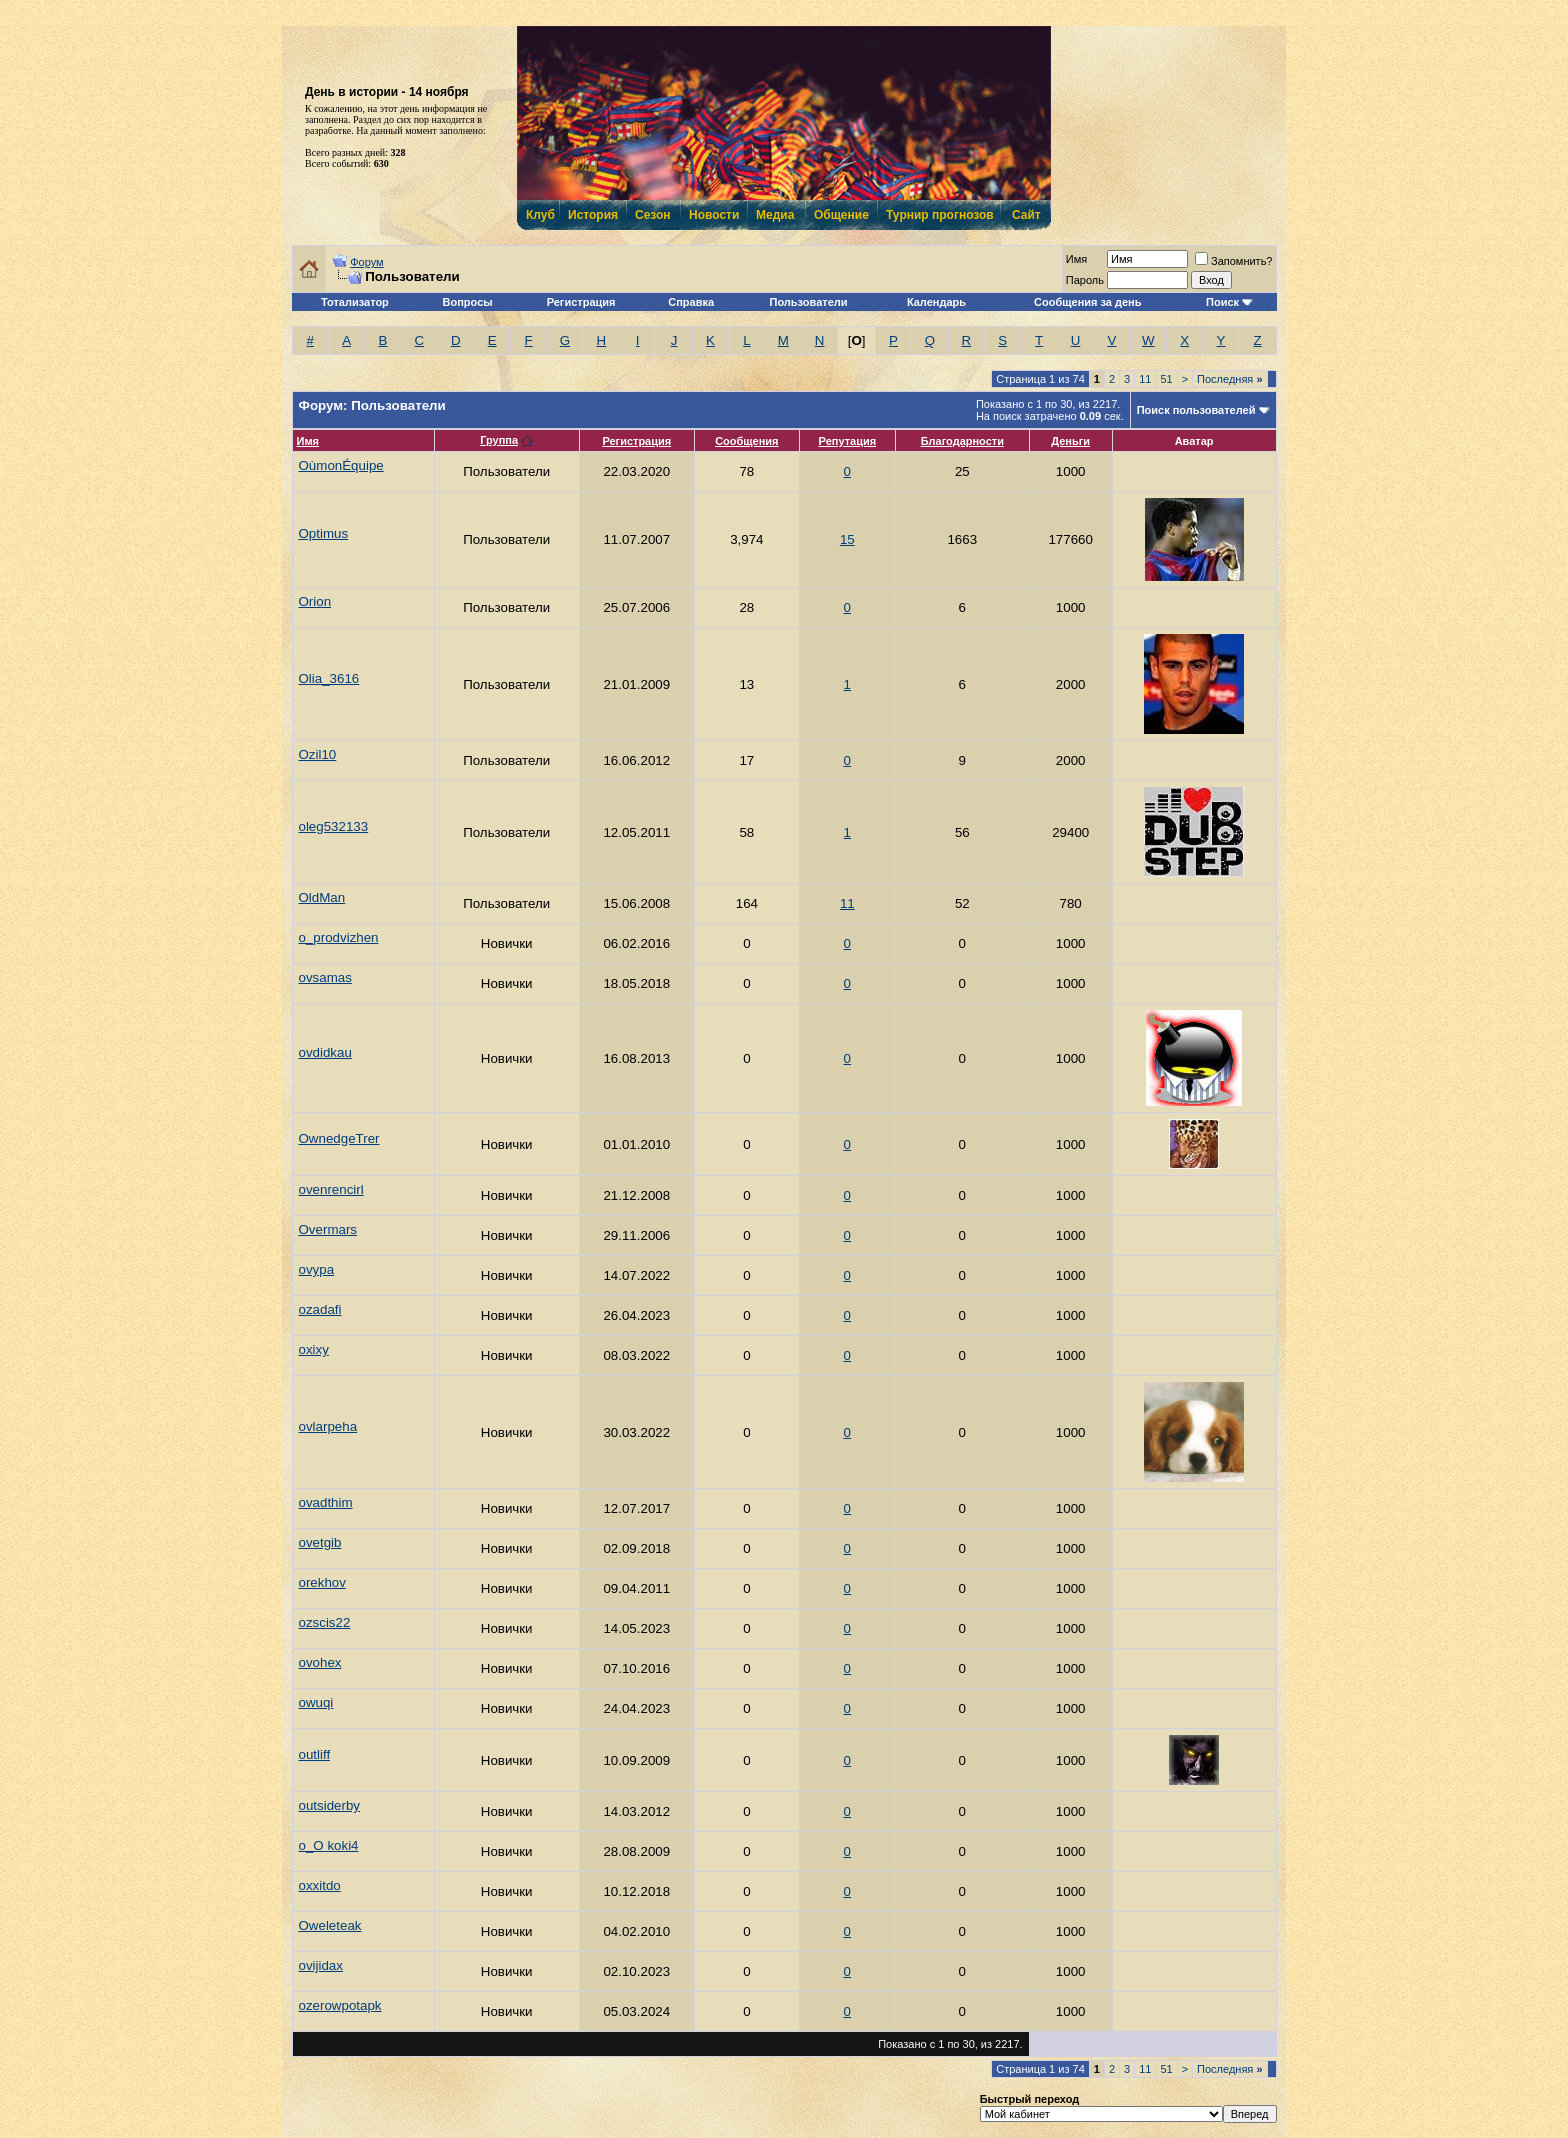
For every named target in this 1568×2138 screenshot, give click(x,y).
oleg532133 (334, 826)
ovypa (317, 1269)
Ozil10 (318, 754)
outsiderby (330, 1805)
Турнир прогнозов (938, 215)
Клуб (540, 215)
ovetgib (320, 1542)
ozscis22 (325, 1622)
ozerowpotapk (340, 2005)
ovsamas (325, 977)
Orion (315, 601)
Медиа (775, 215)
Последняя (1229, 379)
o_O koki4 (329, 1845)
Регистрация (581, 302)
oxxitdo (320, 1885)
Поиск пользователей (1196, 410)
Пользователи (809, 302)
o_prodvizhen (339, 937)
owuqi (316, 1702)
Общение (840, 215)
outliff (315, 1754)
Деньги (1070, 441)
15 (847, 539)
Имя (308, 441)
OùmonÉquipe (341, 465)
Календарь (936, 302)
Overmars (328, 1229)
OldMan (322, 897)
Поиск (1222, 302)
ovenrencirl (331, 1189)
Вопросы (468, 302)
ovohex (320, 1662)
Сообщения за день (1087, 302)
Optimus (324, 533)
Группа (499, 440)
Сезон (652, 215)
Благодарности (962, 441)
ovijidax (321, 1965)
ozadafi (320, 1309)
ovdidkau (325, 1052)
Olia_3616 (329, 678)
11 (1145, 379)
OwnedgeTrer (339, 1138)
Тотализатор (355, 302)
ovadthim (326, 1502)
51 (1166, 379)
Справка (691, 302)
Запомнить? (1234, 261)
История (592, 215)
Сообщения (746, 441)
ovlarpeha (328, 1426)
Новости (713, 215)
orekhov (322, 1582)
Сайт (1026, 215)
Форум (366, 262)
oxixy (314, 1349)
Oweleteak (330, 1925)
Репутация (848, 441)
